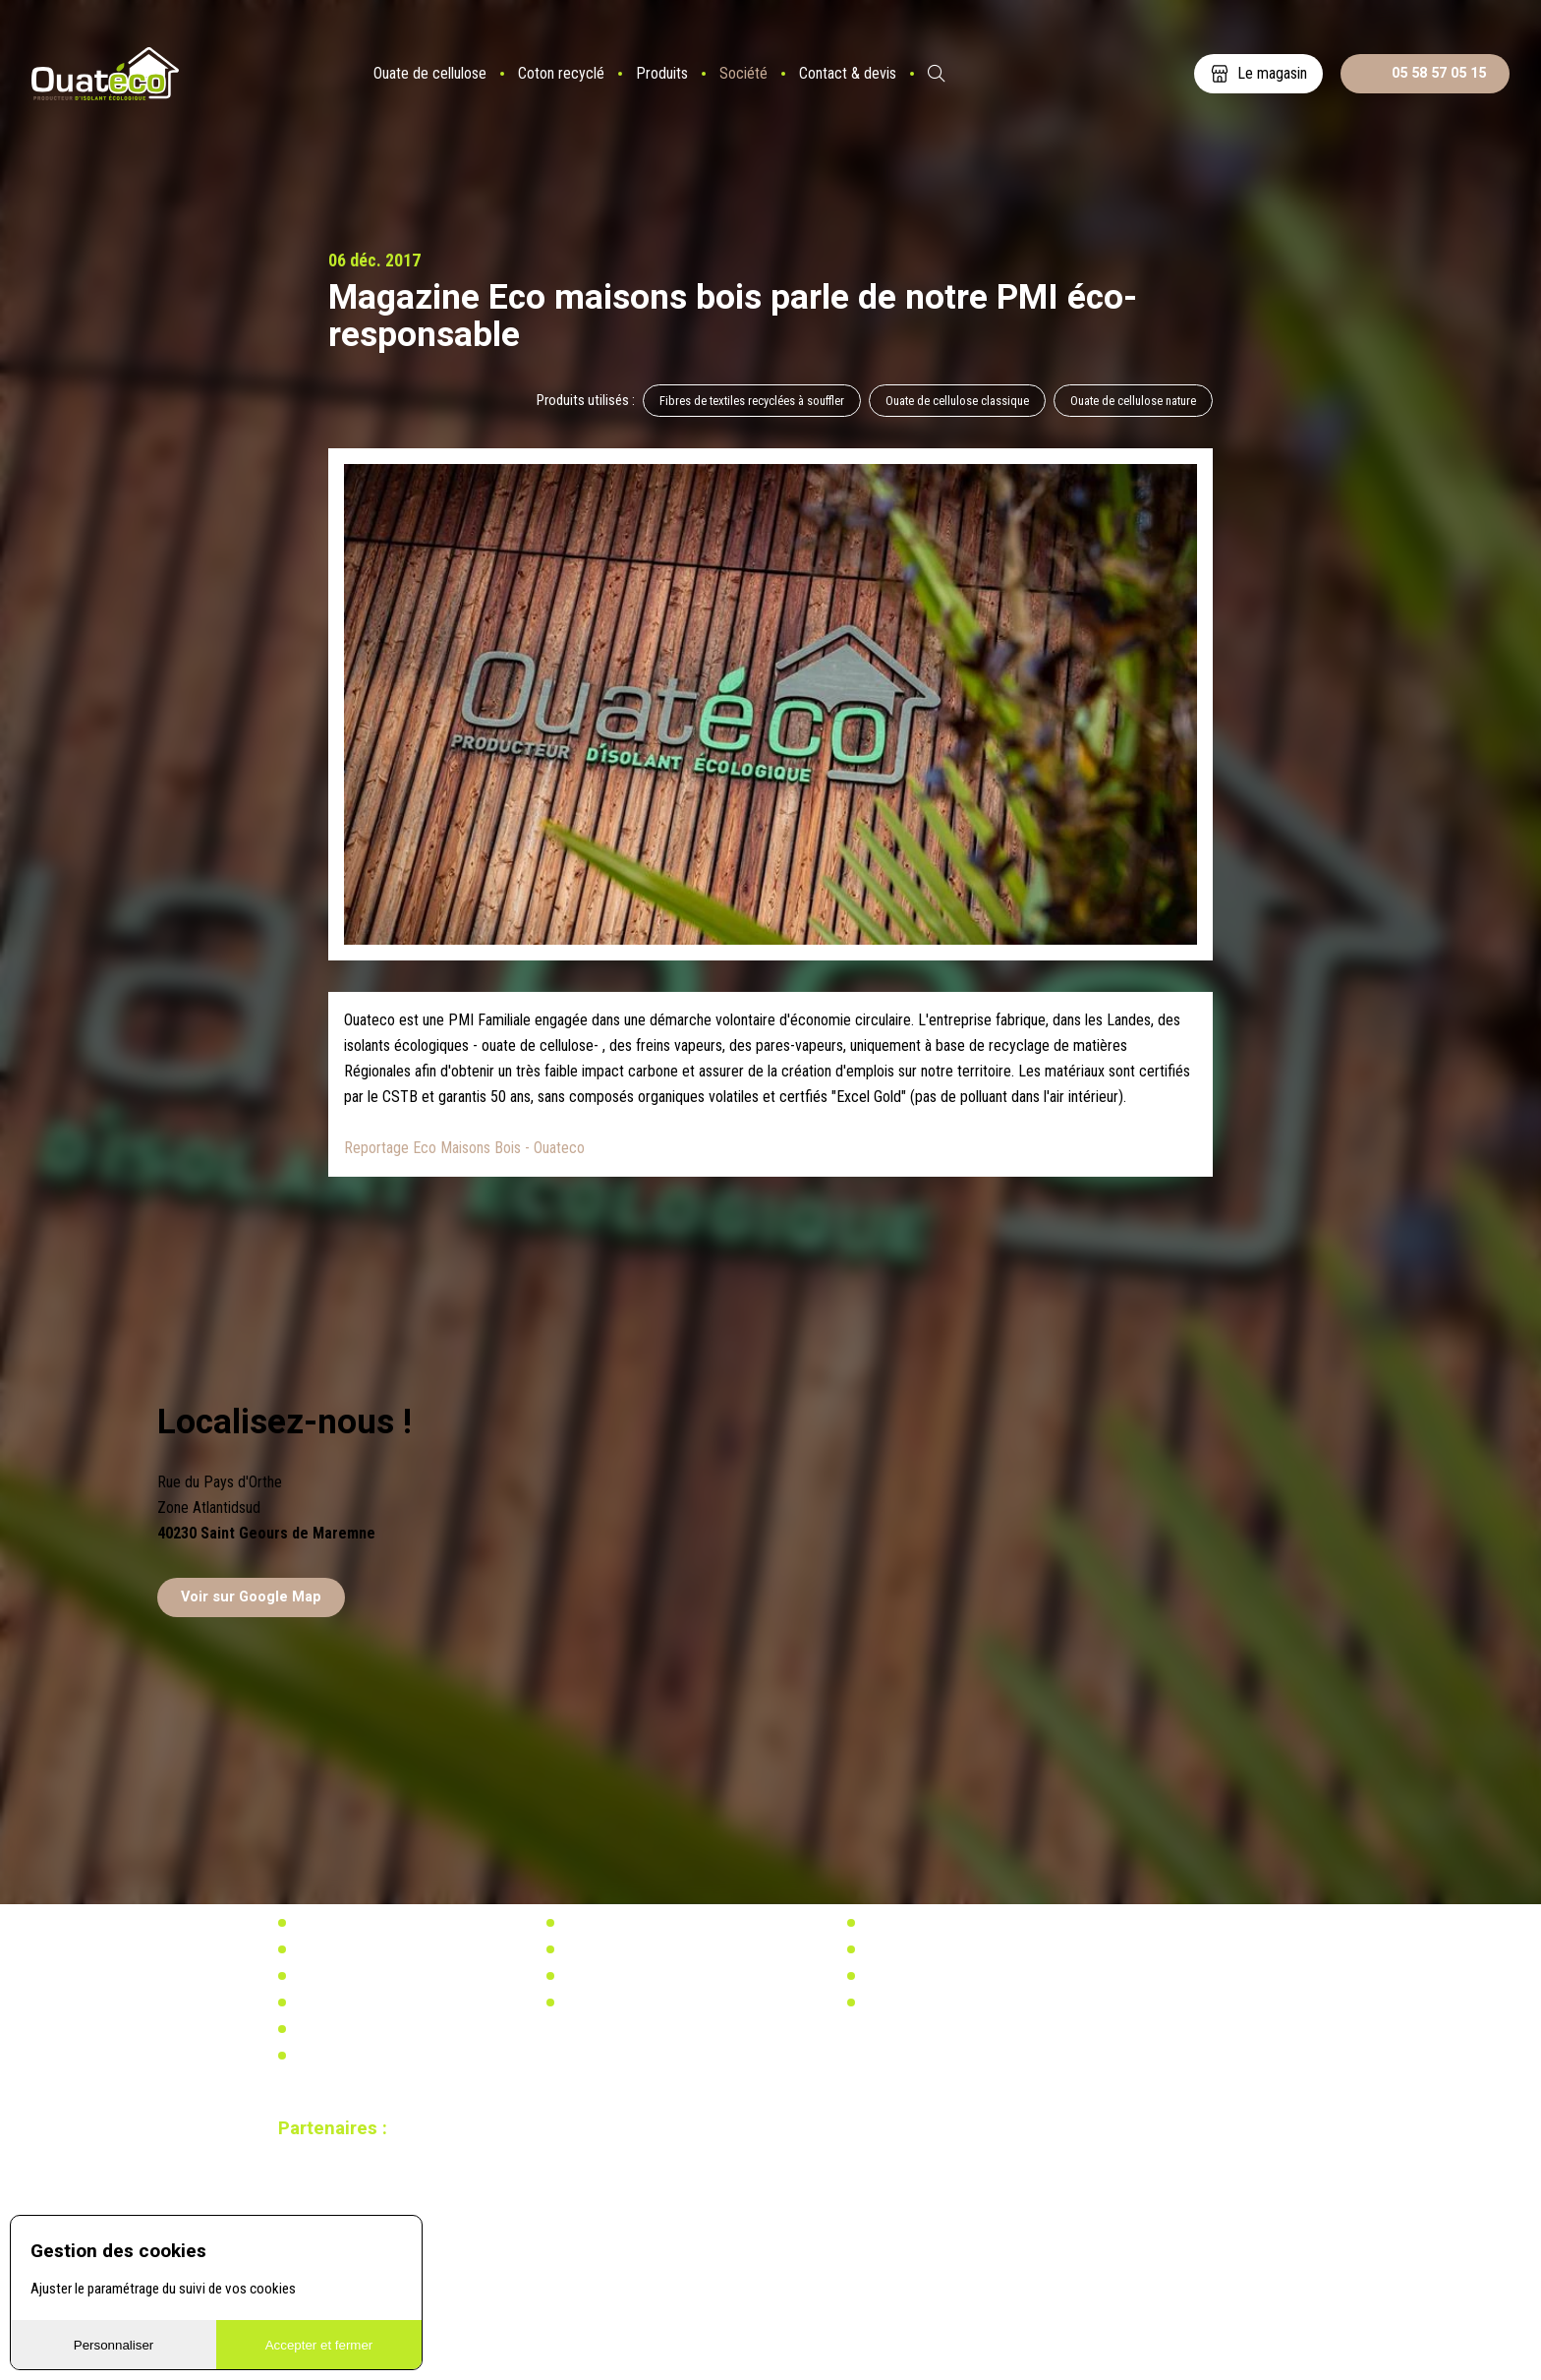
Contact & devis (847, 73)
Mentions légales (341, 2055)
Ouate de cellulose (429, 73)
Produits (662, 73)
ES (988, 74)
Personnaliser (114, 2345)
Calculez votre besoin (622, 2002)
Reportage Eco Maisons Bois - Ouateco (464, 1147)
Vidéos (312, 2029)
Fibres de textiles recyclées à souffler (751, 400)
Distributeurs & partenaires (368, 1976)
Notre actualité (335, 1923)
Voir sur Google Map (251, 1597)
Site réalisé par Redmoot (337, 2207)
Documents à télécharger (364, 2002)
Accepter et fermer (319, 2345)
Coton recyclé (561, 73)
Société (743, 73)
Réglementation (606, 1949)
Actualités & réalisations (631, 1923)
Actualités (891, 1923)
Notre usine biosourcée (359, 1949)
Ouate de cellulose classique (957, 400)
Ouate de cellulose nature (1133, 400)
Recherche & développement (642, 1976)
